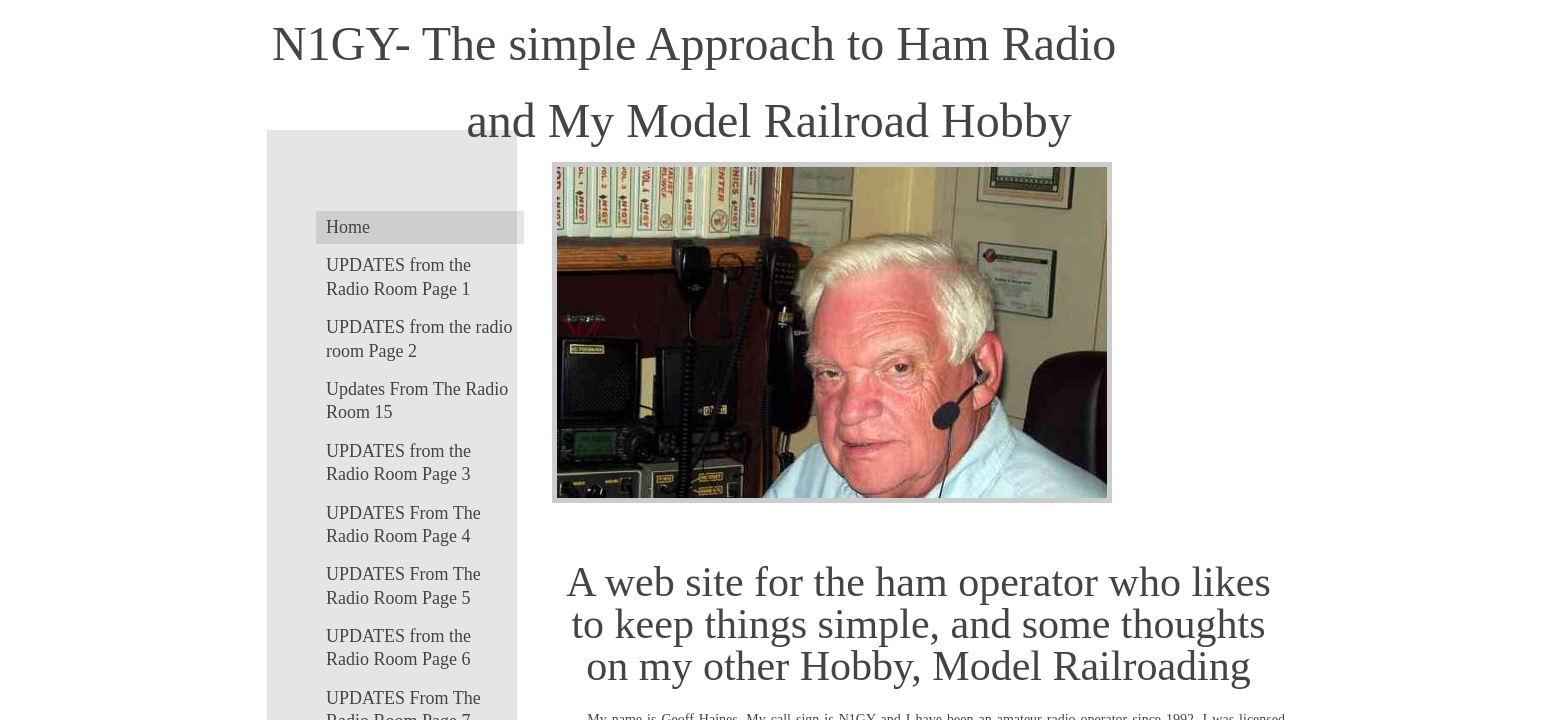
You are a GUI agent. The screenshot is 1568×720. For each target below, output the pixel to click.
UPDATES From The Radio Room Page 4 (403, 524)
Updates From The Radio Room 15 (417, 400)
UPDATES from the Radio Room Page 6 (398, 647)
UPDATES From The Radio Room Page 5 (403, 585)
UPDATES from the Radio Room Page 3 (398, 462)
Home (348, 227)
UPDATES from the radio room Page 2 (419, 338)
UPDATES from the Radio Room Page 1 (398, 276)
